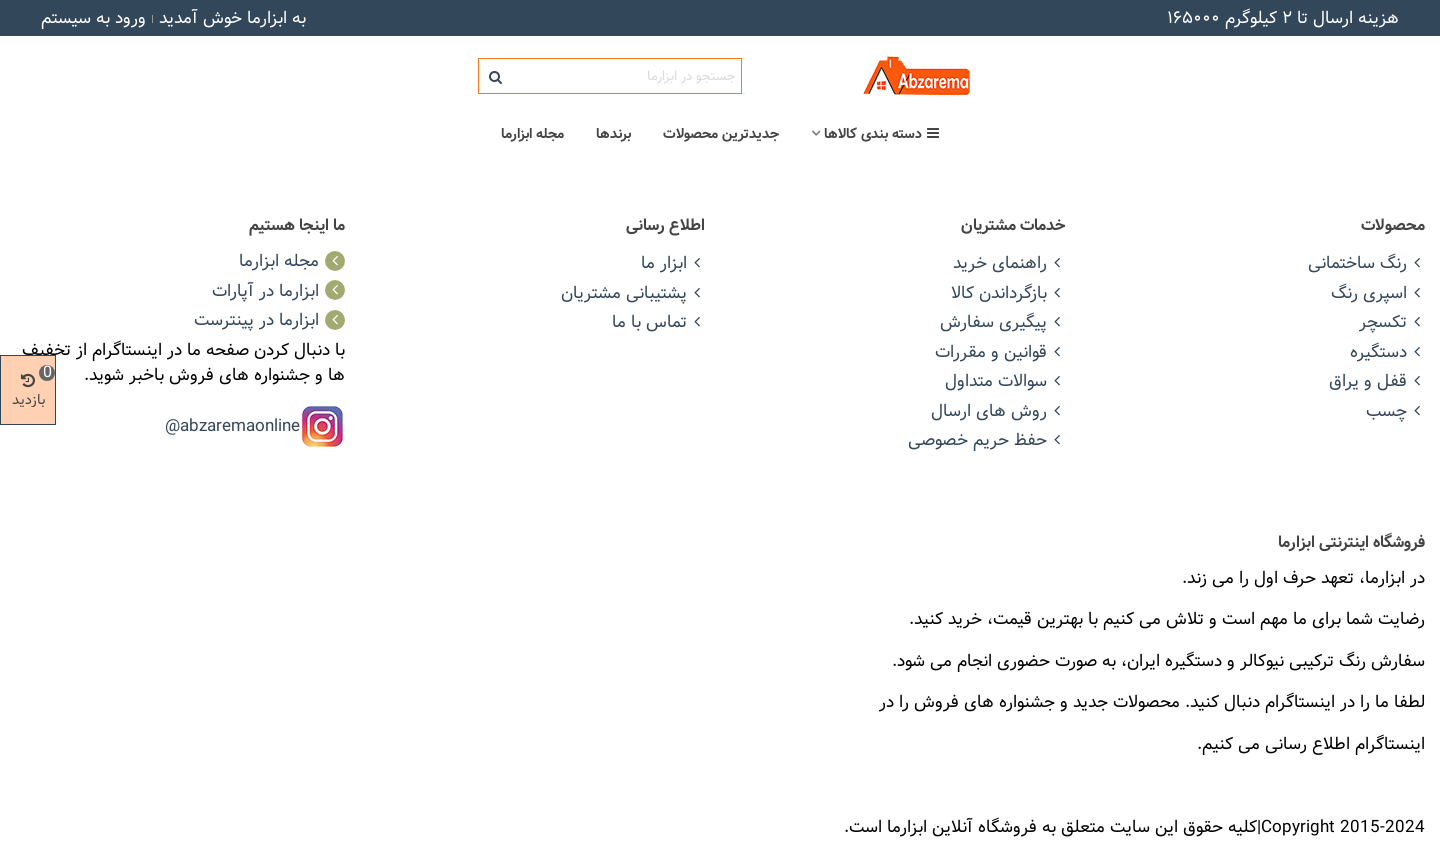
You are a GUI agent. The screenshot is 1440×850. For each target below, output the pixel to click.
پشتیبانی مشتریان (633, 292)
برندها (613, 134)
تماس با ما (658, 321)
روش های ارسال (998, 410)
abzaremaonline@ (232, 424)
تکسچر (1392, 321)
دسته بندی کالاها (882, 134)
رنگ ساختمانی (1366, 262)
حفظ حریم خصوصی (986, 439)
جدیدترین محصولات (721, 134)
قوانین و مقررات (1000, 351)
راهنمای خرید (1009, 262)
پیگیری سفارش (1002, 321)
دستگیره (1387, 351)
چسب (1395, 410)
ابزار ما (673, 262)
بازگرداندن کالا (1008, 292)
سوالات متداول (1005, 380)
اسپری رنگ (1378, 292)
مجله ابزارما (532, 134)
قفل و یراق (1377, 380)
